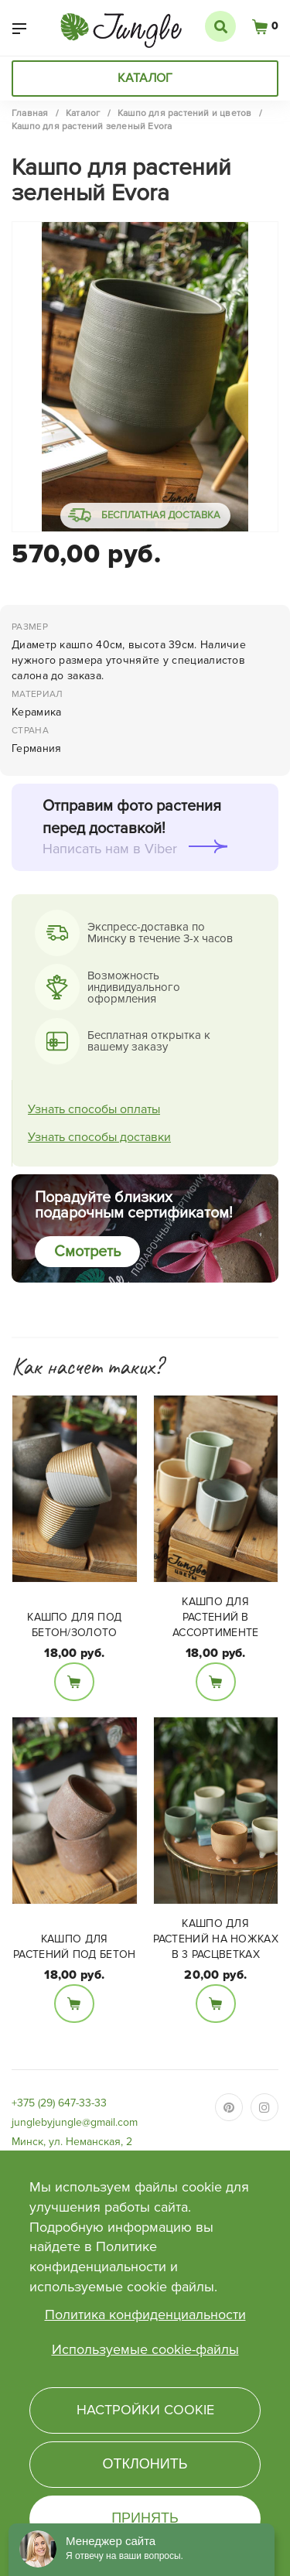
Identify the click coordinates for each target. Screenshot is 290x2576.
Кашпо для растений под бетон (74, 1946)
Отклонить (144, 2464)
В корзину (74, 1681)
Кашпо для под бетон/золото (74, 1625)
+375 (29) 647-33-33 (59, 2103)
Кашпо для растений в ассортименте (215, 1617)
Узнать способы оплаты (94, 1109)
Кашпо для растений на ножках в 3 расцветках (215, 1939)
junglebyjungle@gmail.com (75, 2122)
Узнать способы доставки (99, 1137)
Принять (145, 2518)
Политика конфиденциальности (145, 2314)
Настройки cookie (145, 2409)
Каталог (145, 78)
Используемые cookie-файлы (145, 2349)
